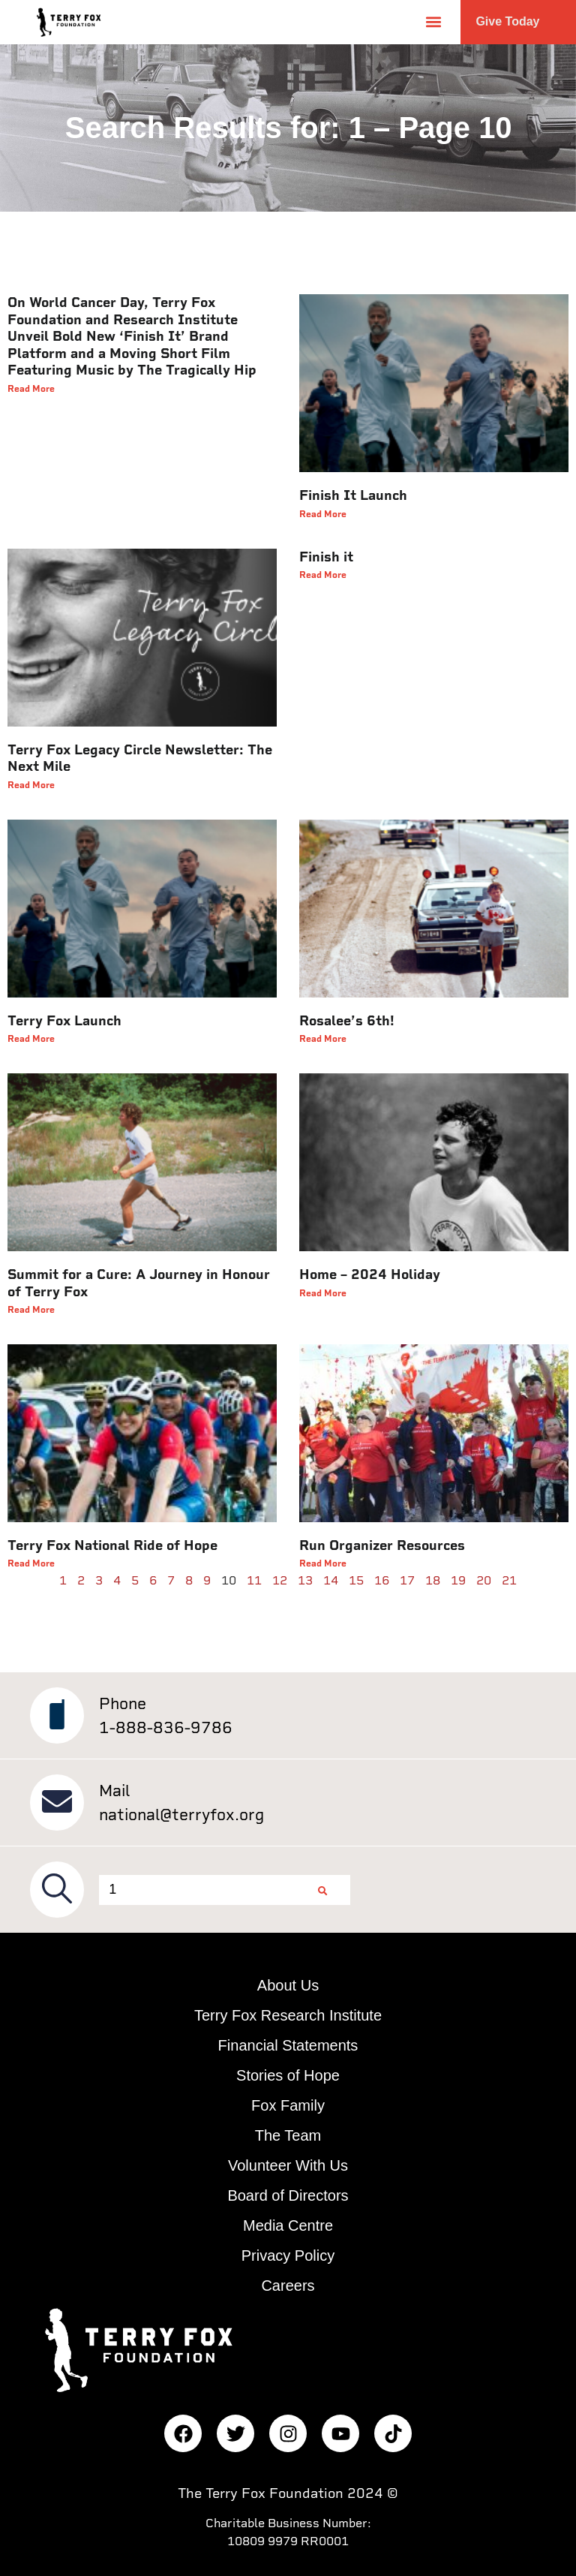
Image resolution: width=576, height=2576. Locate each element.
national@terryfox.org (181, 1814)
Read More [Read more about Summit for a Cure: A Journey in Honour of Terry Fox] (31, 1310)
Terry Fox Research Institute (288, 2015)
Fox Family (288, 2105)
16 (381, 1580)
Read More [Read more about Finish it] (322, 575)
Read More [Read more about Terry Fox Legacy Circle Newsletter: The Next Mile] (31, 785)
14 (330, 1580)
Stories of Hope (288, 2075)
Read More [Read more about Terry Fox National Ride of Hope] (31, 1563)
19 (458, 1580)
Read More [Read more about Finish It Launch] (322, 514)
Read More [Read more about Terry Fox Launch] (31, 1039)
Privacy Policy (288, 2255)
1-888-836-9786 (165, 1727)
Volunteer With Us (288, 2165)
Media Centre (288, 2225)
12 (279, 1580)
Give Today (507, 21)
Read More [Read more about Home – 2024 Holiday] (322, 1293)
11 (254, 1580)
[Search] (323, 1890)
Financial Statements (288, 2045)
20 (483, 1580)
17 (407, 1580)
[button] (433, 22)
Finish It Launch (353, 495)
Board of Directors (287, 2195)
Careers (287, 2285)
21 (509, 1580)
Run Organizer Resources (382, 1545)
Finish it (326, 557)
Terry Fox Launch (65, 1021)
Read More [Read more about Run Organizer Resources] (322, 1563)
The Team (288, 2135)
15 (356, 1580)
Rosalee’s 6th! (346, 1021)
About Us (288, 1985)
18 (432, 1580)
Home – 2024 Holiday (369, 1274)
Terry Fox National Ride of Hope (113, 1545)
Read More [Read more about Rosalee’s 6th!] (322, 1039)
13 (305, 1580)
